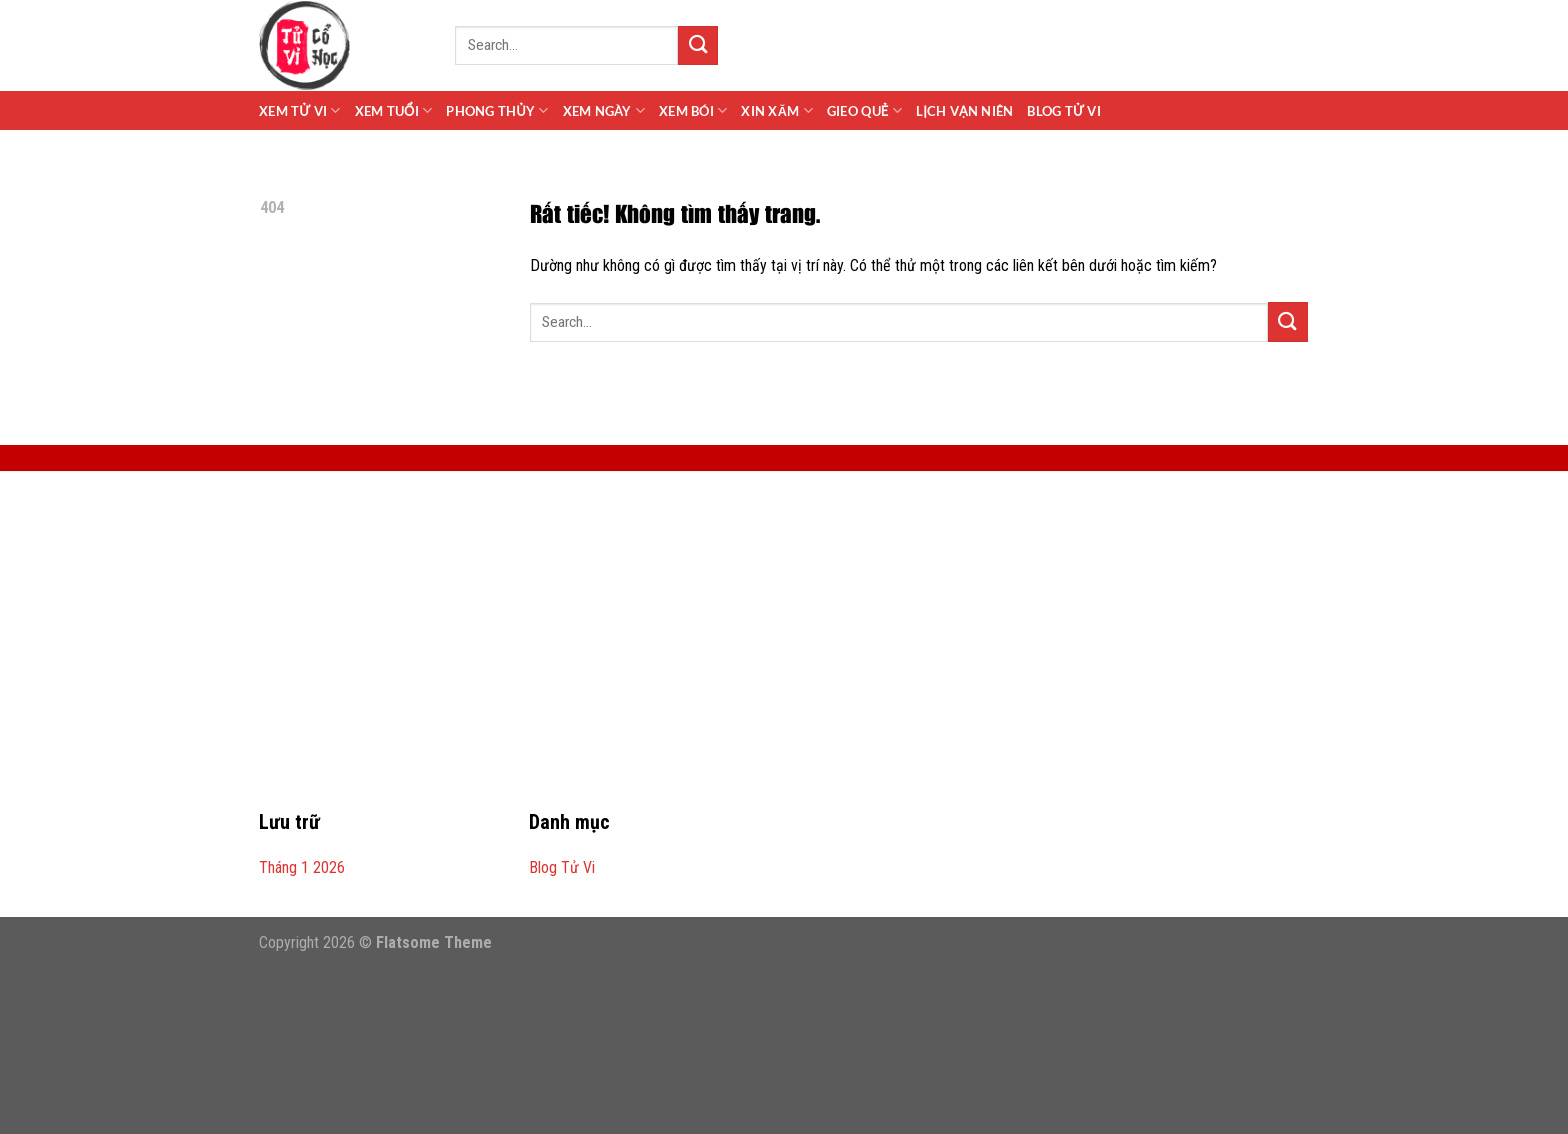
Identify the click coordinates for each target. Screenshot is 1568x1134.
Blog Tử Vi (1063, 111)
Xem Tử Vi (300, 110)
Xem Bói (693, 110)
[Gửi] (698, 45)
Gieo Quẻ (864, 110)
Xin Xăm (777, 110)
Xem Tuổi (394, 110)
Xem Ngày (604, 110)
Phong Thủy (497, 110)
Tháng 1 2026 (302, 867)
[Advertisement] (784, 652)
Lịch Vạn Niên (965, 111)
